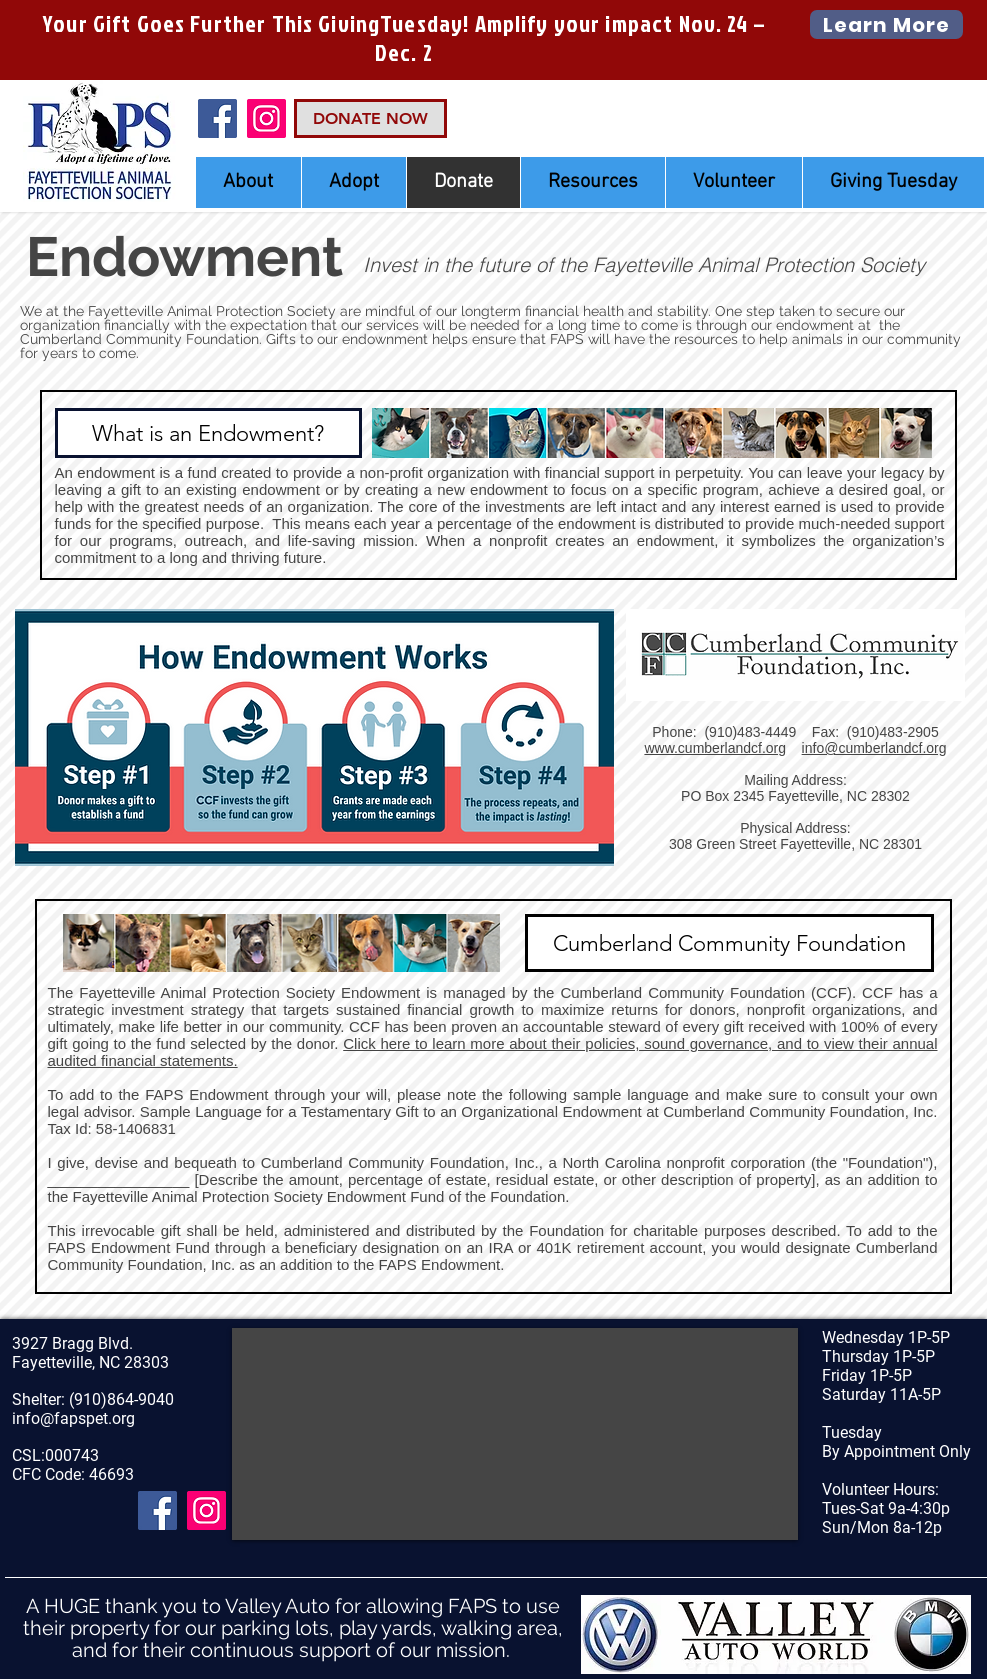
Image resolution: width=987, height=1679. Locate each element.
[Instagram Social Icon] (266, 118)
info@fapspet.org (73, 1418)
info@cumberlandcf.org (874, 748)
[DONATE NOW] (370, 118)
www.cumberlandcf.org (715, 748)
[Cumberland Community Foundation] (729, 943)
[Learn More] (886, 24)
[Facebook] (217, 118)
